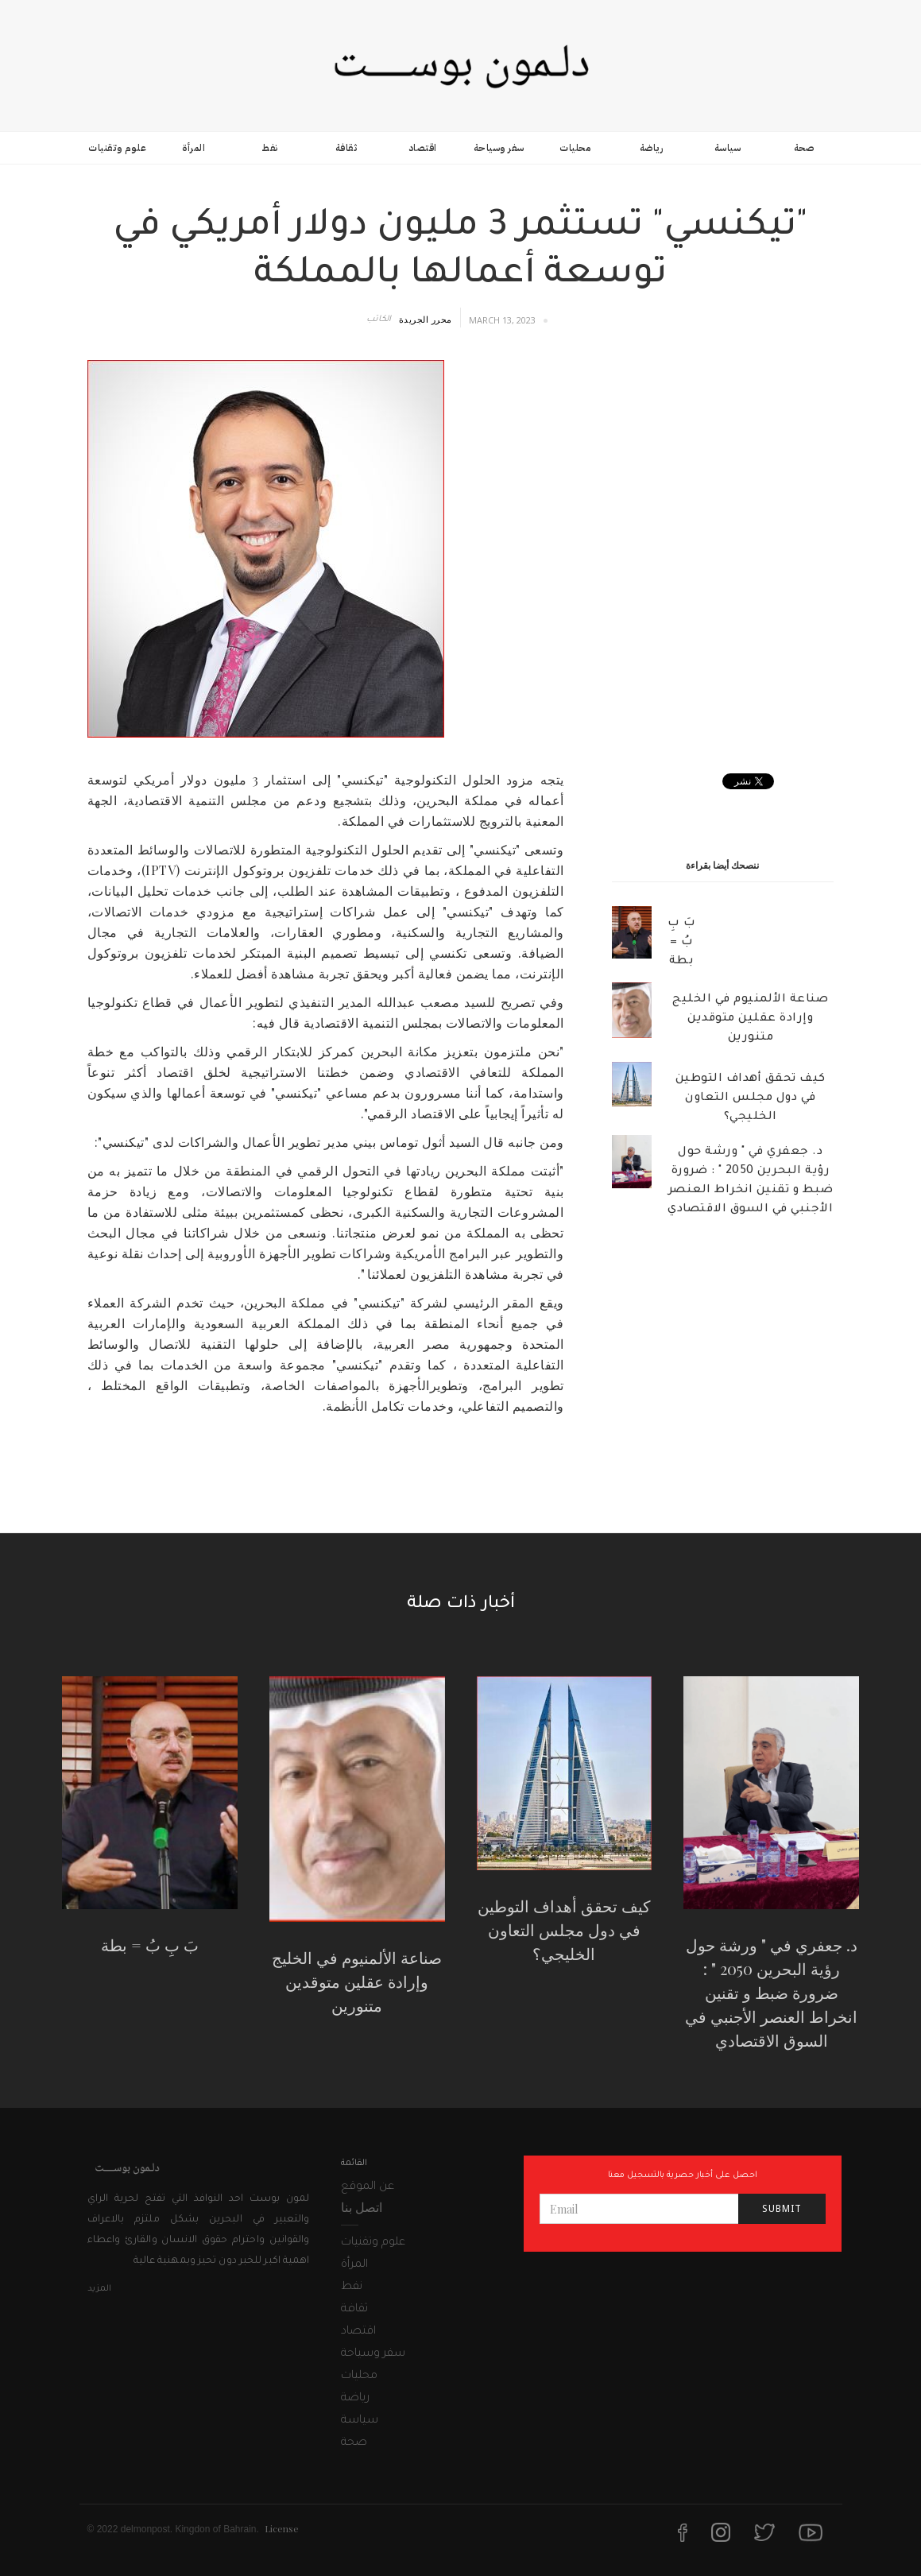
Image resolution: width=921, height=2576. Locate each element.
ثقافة (346, 148)
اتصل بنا (361, 2206)
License (282, 2528)
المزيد (99, 2289)
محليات (574, 148)
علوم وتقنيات (117, 148)
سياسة (727, 148)
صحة (804, 148)
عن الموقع (367, 2187)
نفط (269, 148)
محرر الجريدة (425, 319)
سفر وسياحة (499, 148)
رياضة (652, 148)
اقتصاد (422, 148)
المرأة (193, 148)
